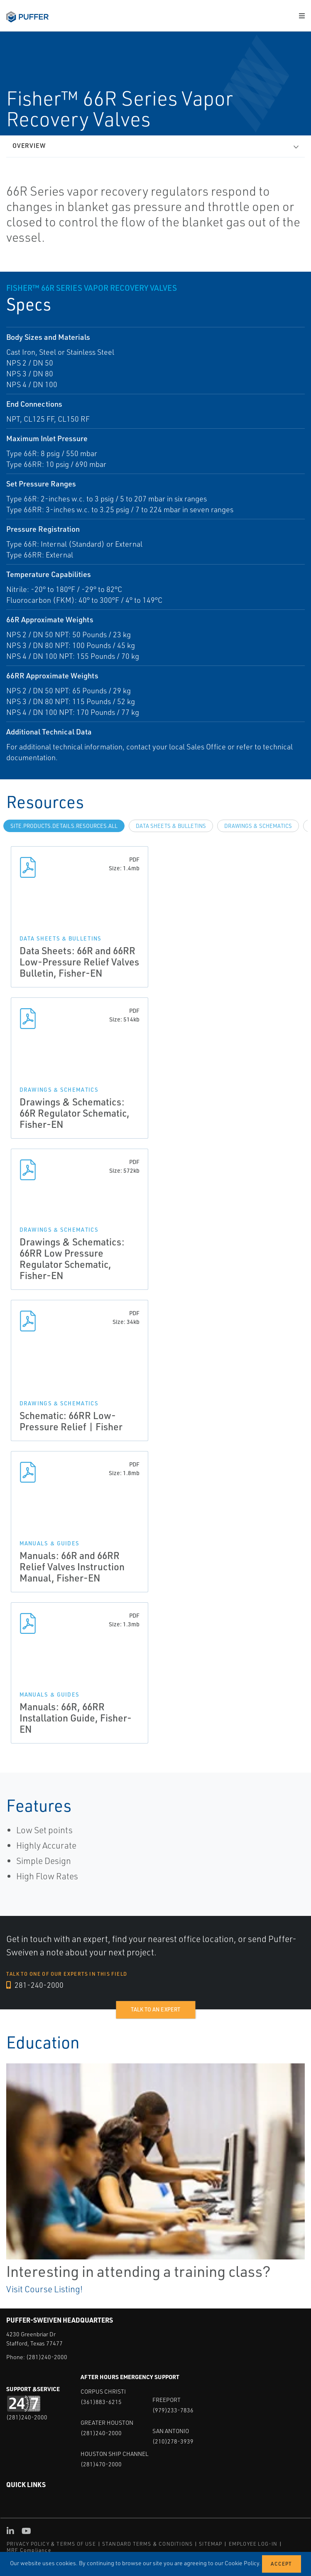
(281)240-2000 (46, 2356)
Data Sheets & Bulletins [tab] (171, 826)
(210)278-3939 (172, 2441)
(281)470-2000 (101, 2464)
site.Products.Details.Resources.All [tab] (64, 826)
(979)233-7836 (172, 2410)
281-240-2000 (35, 1984)
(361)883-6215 (101, 2401)
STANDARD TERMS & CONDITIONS (147, 2544)
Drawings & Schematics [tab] (258, 826)
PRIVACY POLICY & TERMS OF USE (51, 2544)
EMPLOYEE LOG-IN (253, 2544)
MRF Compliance (29, 2550)
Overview (29, 146)
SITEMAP (210, 2544)
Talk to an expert (155, 2009)
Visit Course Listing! (44, 2289)
